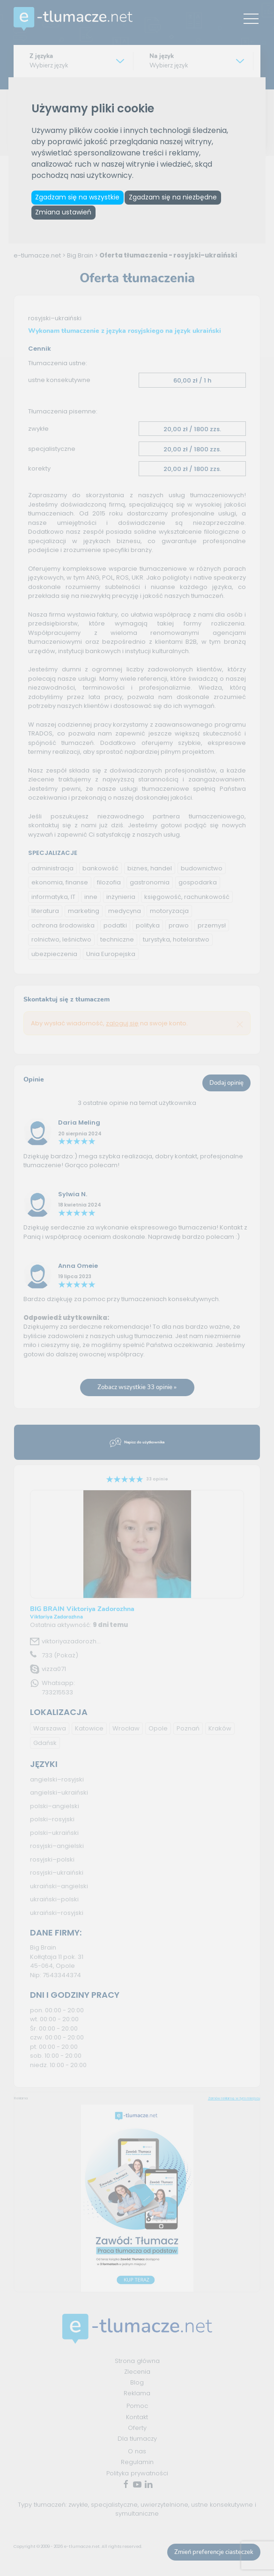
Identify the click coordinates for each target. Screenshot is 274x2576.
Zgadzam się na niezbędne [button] (185, 199)
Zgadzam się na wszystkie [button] (81, 199)
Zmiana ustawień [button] (67, 218)
